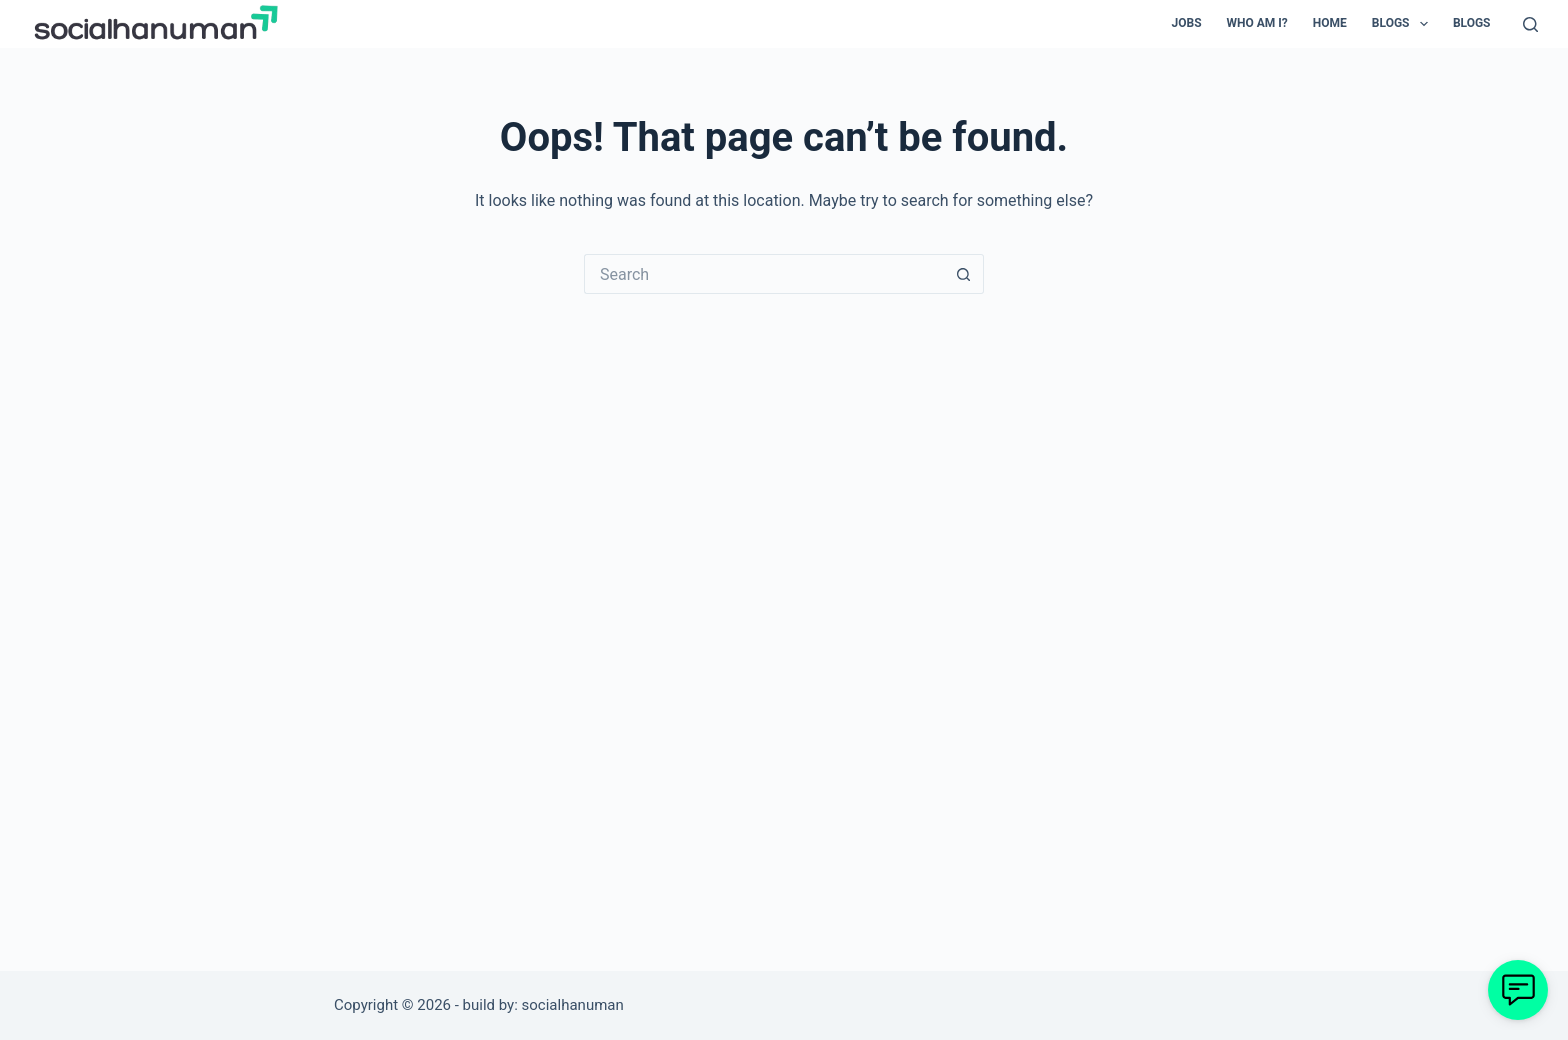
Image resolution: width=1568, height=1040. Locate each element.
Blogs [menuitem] (1404, 24)
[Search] (1530, 24)
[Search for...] (764, 274)
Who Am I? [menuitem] (1257, 23)
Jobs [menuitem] (1187, 23)
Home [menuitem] (1330, 23)
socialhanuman (573, 1005)
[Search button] (964, 274)
